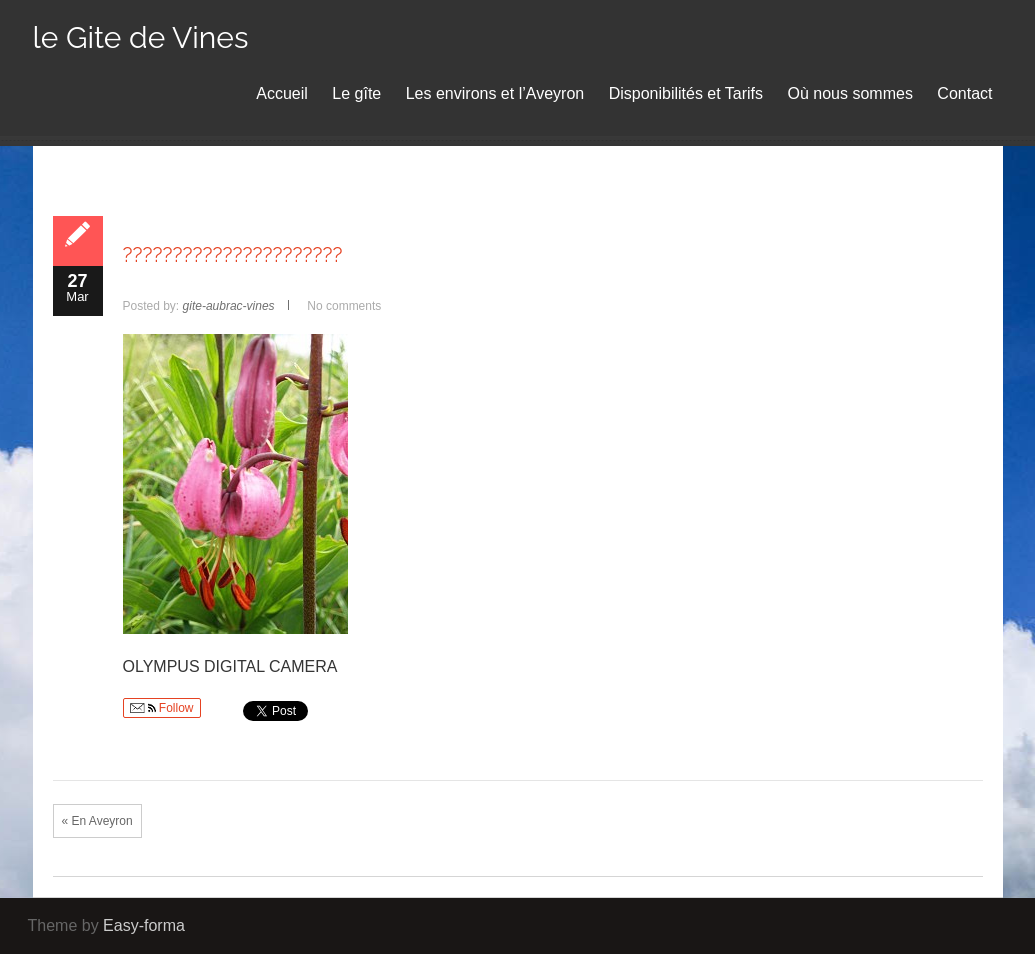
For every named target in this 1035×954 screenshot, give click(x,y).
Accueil (282, 93)
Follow (162, 708)
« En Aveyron (97, 821)
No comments (344, 306)
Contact (964, 93)
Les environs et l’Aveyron (495, 93)
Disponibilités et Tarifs (686, 93)
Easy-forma (144, 925)
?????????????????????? (233, 254)
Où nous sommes (850, 93)
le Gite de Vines (141, 37)
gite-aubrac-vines (229, 306)
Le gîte (356, 93)
